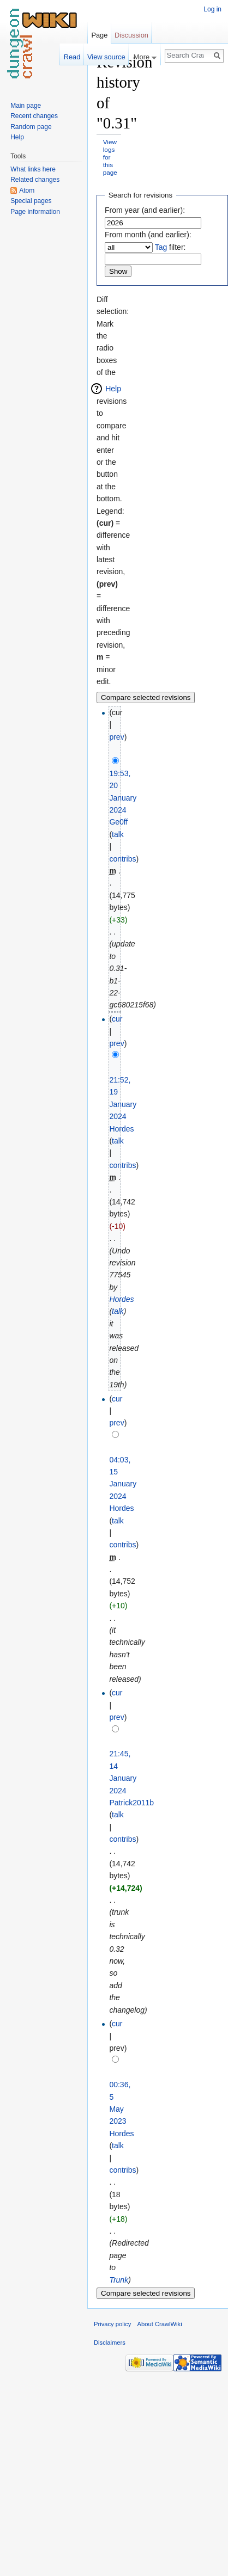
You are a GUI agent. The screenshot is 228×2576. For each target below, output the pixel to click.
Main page (25, 105)
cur (117, 1019)
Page (99, 35)
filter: (170, 247)
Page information (35, 212)
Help (113, 388)
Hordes (121, 1299)
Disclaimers (109, 2342)
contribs (122, 858)
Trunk (118, 2280)
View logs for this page (110, 157)
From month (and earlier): (148, 234)
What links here (33, 169)
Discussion (131, 35)
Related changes (34, 179)
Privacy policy (112, 2324)
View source (106, 57)
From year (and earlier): (145, 210)
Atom (26, 190)
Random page (30, 127)
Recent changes (34, 116)
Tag (161, 247)
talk (118, 834)
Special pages (30, 201)
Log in (212, 9)
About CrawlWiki (159, 2324)
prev (116, 737)
